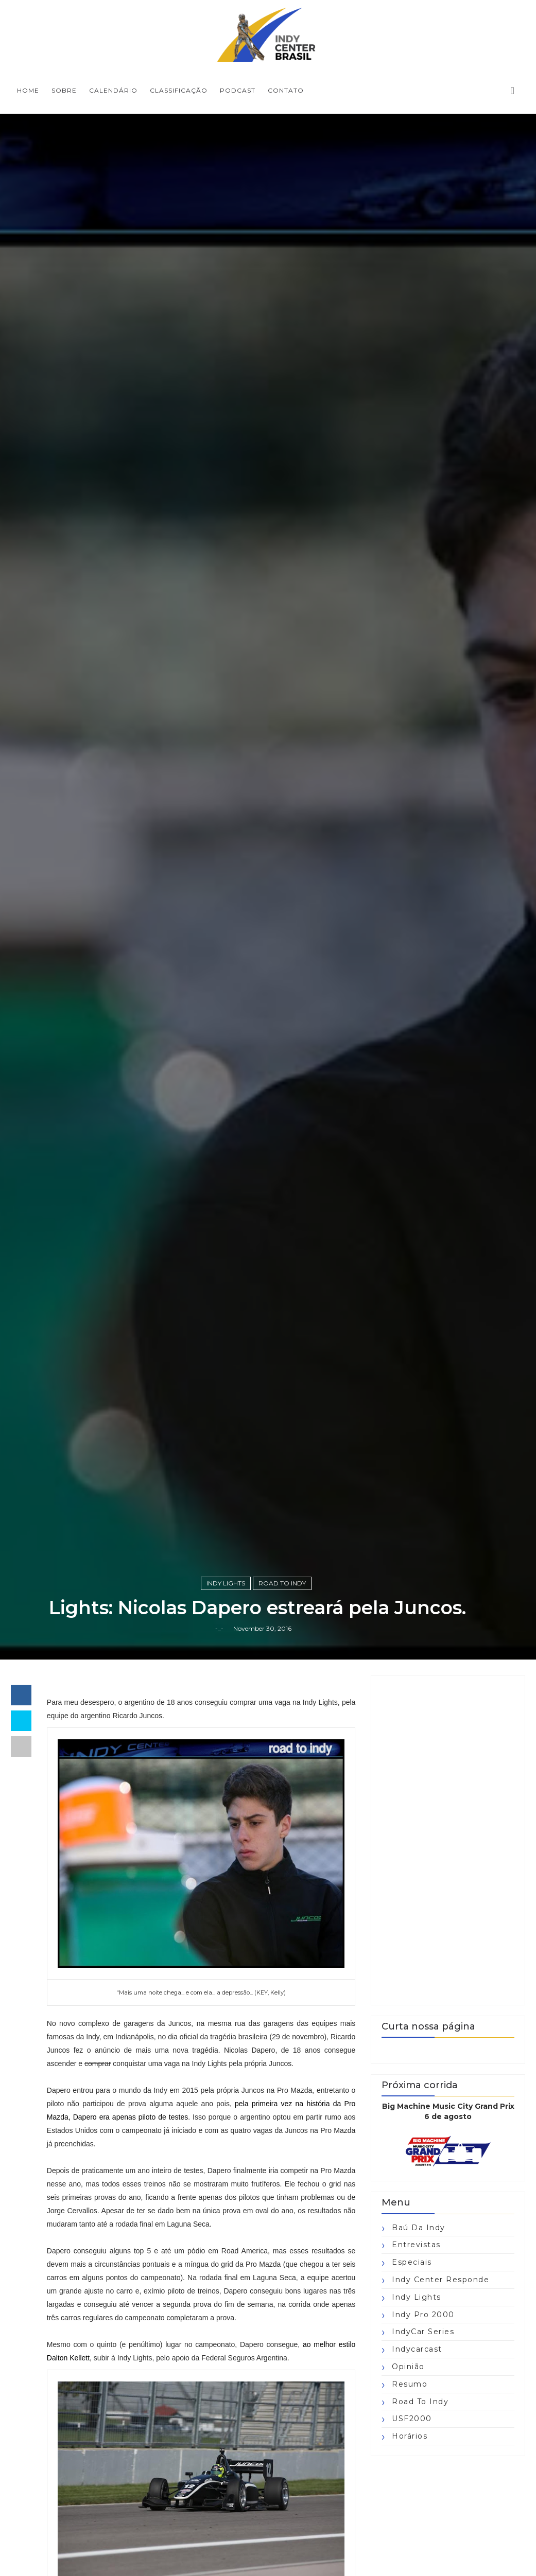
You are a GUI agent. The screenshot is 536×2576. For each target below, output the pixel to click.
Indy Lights (225, 1583)
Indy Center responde (440, 2279)
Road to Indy (282, 1583)
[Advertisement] (448, 1840)
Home (28, 90)
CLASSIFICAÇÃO (179, 90)
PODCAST (237, 90)
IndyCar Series (423, 2331)
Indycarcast (417, 2349)
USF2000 (412, 2418)
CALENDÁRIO (113, 90)
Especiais (412, 2262)
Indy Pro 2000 (423, 2314)
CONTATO (286, 90)
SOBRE (64, 90)
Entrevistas (416, 2244)
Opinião (408, 2366)
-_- (219, 1628)
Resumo (409, 2384)
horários (409, 2436)
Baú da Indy (418, 2227)
